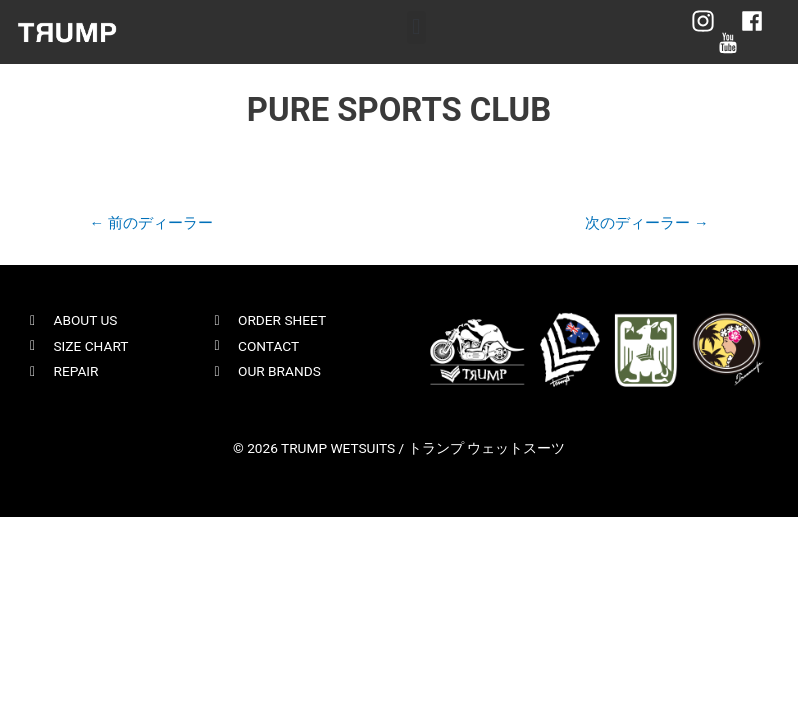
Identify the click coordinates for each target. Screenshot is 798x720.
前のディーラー (150, 223)
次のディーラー (646, 223)
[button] (416, 27)
